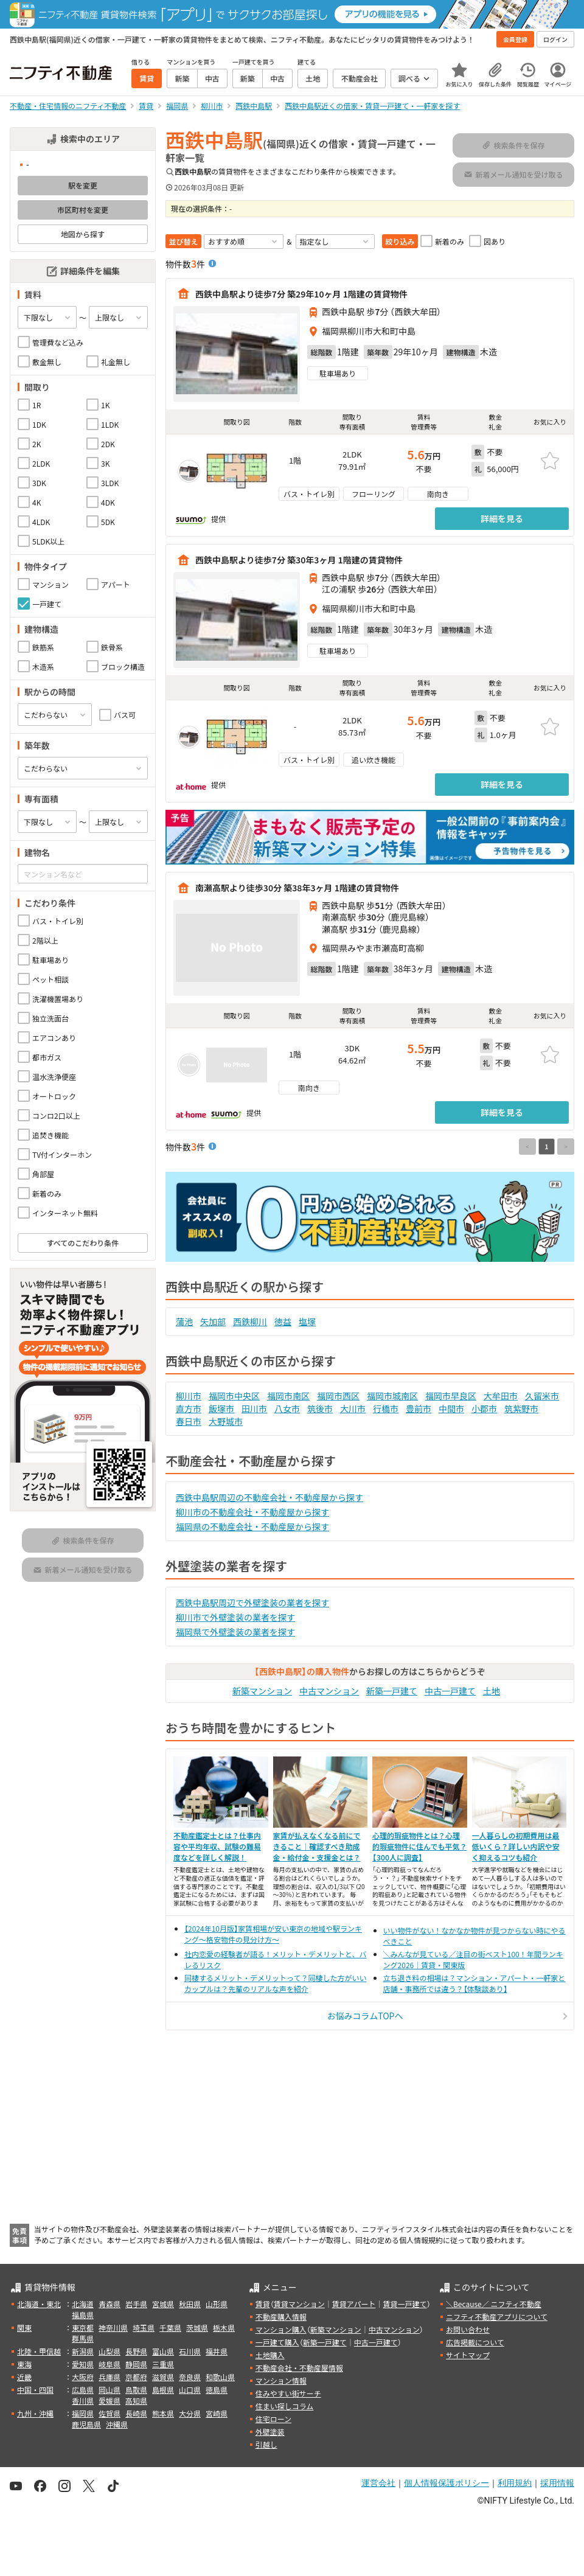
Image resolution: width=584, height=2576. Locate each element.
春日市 (188, 1421)
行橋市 (385, 1408)
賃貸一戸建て (404, 2304)
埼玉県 (144, 2327)
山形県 (217, 2304)
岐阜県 (109, 2364)
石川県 (190, 2351)
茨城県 (197, 2327)
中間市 (451, 1408)
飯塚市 (221, 1408)
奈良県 (190, 2377)
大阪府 (83, 2377)
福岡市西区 (338, 1396)
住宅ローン (273, 2419)
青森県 (109, 2304)
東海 (24, 2364)
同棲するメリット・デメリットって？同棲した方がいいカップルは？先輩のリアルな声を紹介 (275, 1983)
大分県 (190, 2413)
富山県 (163, 2351)
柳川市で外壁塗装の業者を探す (235, 1617)
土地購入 (270, 2355)
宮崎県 (217, 2413)
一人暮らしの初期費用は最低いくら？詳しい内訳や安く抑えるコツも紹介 (516, 1846)
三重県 (163, 2364)
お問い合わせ (468, 2329)
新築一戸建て (391, 1691)
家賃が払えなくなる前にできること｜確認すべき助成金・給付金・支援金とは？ (317, 1846)
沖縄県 (117, 2424)
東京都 (83, 2327)
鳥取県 (136, 2389)
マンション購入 (281, 2329)
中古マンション (329, 1691)
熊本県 (163, 2413)
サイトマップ (468, 2355)
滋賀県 (163, 2377)
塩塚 (307, 1321)
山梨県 (109, 2351)
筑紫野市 (521, 1408)
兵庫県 (109, 2377)
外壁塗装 (270, 2431)
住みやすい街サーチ (288, 2393)
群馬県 (83, 2338)
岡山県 (109, 2389)
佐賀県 (109, 2413)
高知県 (136, 2400)
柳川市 (188, 1396)
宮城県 (163, 2304)
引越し (266, 2444)
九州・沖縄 (35, 2413)
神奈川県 (113, 2327)
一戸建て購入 (277, 2342)
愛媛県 (109, 2400)
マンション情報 (281, 2380)
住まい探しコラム (284, 2406)
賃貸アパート (354, 2304)
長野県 (136, 2351)
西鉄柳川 (250, 1321)
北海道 (83, 2304)
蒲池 (184, 1321)
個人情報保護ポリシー (446, 2483)
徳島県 (217, 2389)
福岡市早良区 (450, 1396)
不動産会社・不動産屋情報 (299, 2367)
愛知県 (83, 2364)
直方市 (188, 1408)
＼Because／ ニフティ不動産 (493, 2304)
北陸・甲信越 (39, 2351)
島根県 (163, 2389)
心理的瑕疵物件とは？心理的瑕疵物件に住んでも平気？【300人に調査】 (419, 1846)
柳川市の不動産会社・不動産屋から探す (252, 1512)
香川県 (83, 2400)
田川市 (254, 1408)
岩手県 (136, 2304)
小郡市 (484, 1408)
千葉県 (170, 2327)
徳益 (282, 1321)
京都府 (136, 2377)
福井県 (217, 2351)
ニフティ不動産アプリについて (497, 2316)
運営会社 (378, 2483)
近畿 (24, 2377)
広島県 (83, 2389)
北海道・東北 (39, 2304)
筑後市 (320, 1408)
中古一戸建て (450, 1691)
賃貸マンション (299, 2304)
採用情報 (557, 2483)
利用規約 (515, 2483)
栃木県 (224, 2327)
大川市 (353, 1408)
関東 (24, 2327)
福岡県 (83, 2413)
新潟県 (83, 2351)
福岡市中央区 (234, 1396)
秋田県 (190, 2304)
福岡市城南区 (392, 1396)
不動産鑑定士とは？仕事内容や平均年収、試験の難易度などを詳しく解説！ (217, 1846)
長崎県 (136, 2413)
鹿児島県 (86, 2424)
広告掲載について (475, 2342)
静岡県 (136, 2364)
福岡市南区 (288, 1396)
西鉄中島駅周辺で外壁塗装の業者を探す (252, 1602)
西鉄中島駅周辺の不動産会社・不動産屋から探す (269, 1497)
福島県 (83, 2315)
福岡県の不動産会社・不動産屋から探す (252, 1526)
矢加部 (213, 1321)
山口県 (190, 2389)
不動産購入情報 (281, 2316)
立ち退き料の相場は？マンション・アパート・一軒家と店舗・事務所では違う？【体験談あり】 (474, 1983)
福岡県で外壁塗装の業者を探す (235, 1632)
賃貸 (262, 2304)
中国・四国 (35, 2389)
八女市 (287, 1408)
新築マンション (262, 1691)
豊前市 (418, 1408)
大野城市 (226, 1421)
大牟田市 (501, 1396)
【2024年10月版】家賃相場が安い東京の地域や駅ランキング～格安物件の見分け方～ (273, 1933)
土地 (491, 1691)
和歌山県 (220, 2377)
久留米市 (542, 1396)
